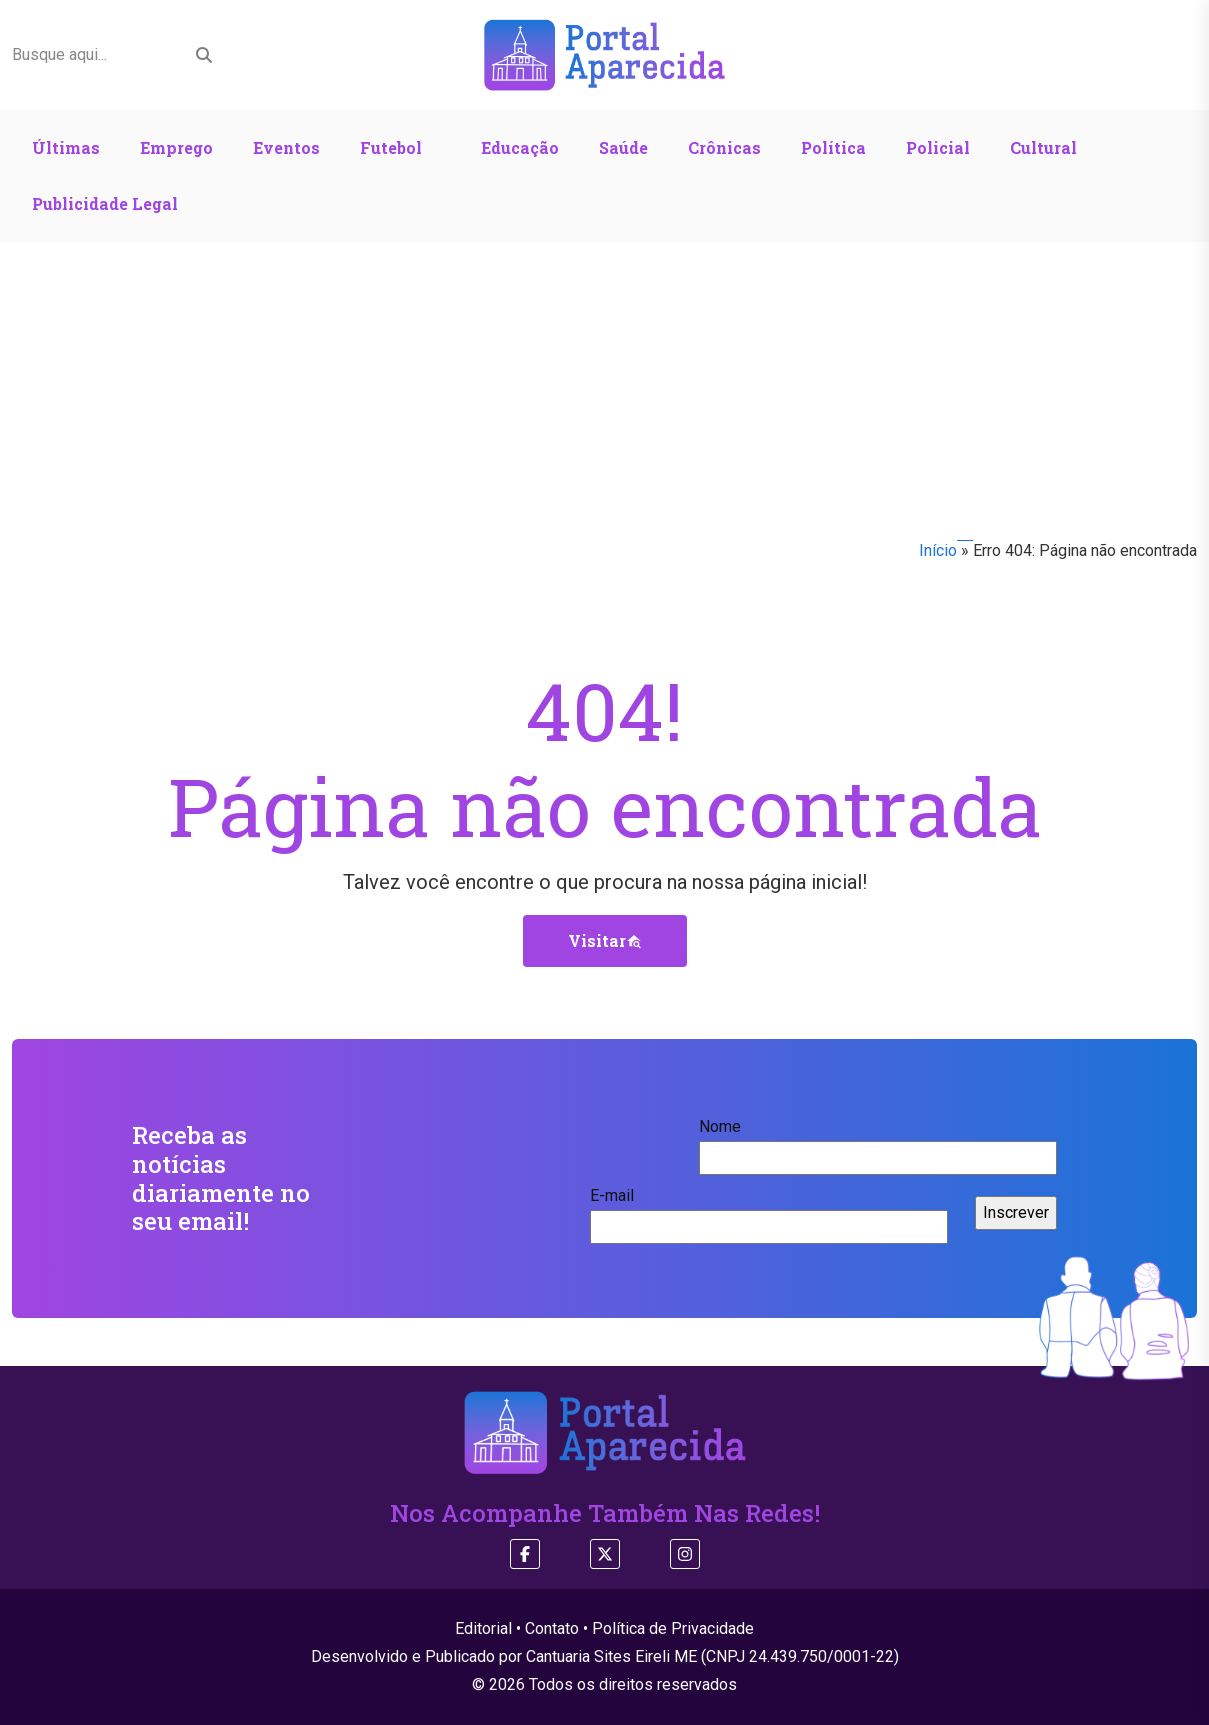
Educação (520, 147)
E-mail (769, 1211)
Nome (878, 1142)
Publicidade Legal (105, 203)
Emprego (176, 147)
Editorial (483, 1628)
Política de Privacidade (673, 1628)
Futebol (391, 147)
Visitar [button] (605, 940)
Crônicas (724, 147)
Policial (938, 147)
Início (938, 550)
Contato (552, 1628)
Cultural (1043, 147)
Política (833, 147)
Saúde (623, 147)
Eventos (286, 147)
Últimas (66, 147)
